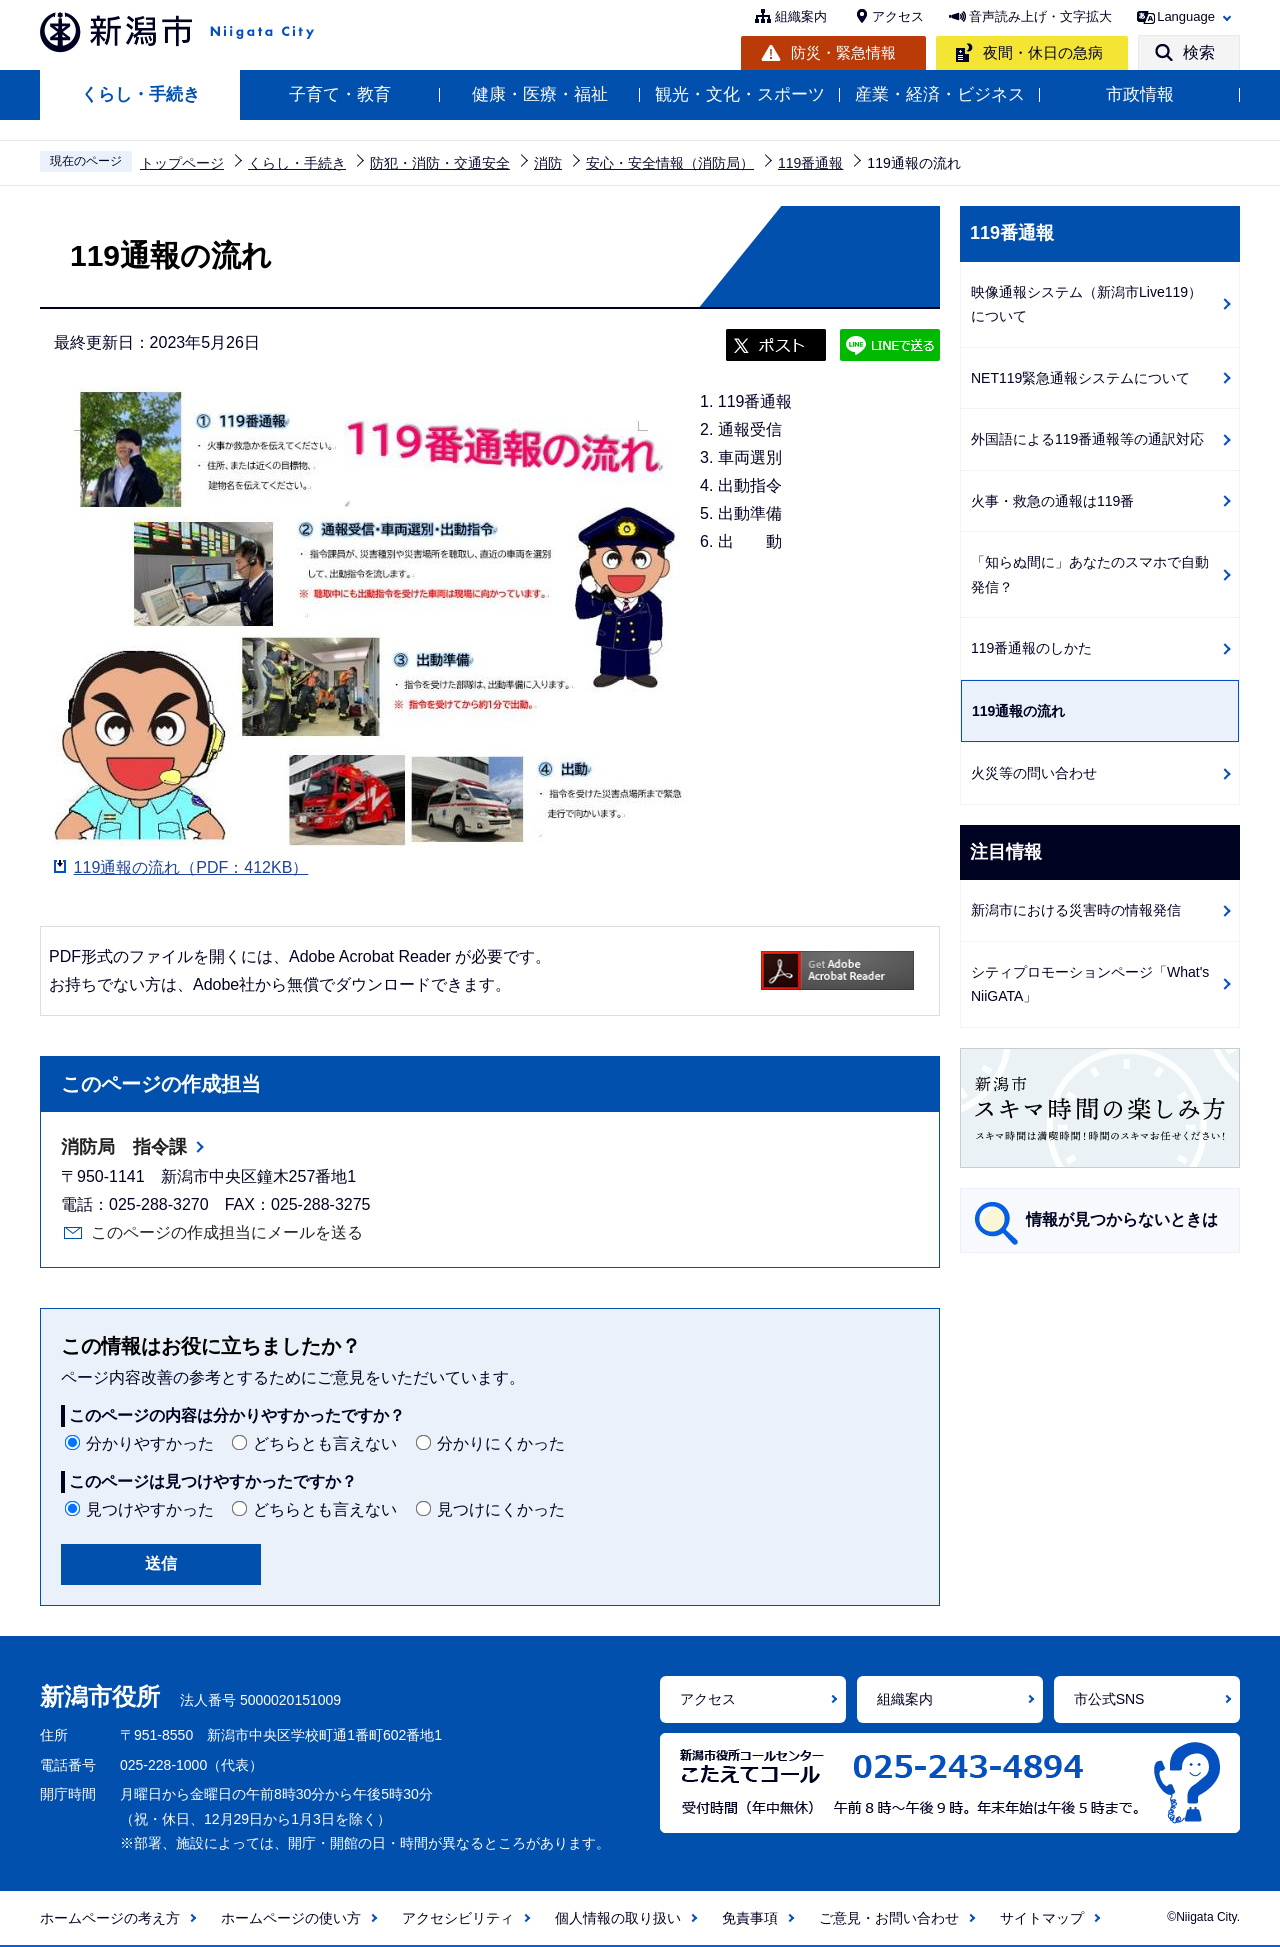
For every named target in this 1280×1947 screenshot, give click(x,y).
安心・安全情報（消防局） (670, 163)
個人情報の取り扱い (618, 1918)
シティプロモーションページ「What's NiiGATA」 (1090, 984)
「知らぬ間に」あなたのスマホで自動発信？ (1090, 574)
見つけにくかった (501, 1509)
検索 (1199, 52)
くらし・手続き (140, 94)
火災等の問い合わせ (1034, 773)
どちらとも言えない (325, 1443)
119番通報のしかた (1031, 648)
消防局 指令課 (124, 1147)
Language (1186, 16)
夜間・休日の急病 (1043, 52)
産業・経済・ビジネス (940, 94)
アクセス (898, 16)
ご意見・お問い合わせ (889, 1918)
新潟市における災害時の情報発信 (1076, 910)
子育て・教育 (340, 94)
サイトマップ (1042, 1918)
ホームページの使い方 (291, 1918)
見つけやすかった (150, 1509)
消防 (548, 163)
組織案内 (801, 16)
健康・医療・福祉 (540, 94)
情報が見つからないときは (1122, 1219)
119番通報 (810, 163)
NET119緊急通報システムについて (1080, 378)
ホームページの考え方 (110, 1918)
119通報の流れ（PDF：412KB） (191, 867)
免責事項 (750, 1918)
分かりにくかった (501, 1443)
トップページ (182, 163)
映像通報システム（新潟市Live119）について (1086, 304)
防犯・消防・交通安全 (440, 163)
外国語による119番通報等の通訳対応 (1087, 439)
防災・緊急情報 (843, 52)
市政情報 (1140, 94)
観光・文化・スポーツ (740, 94)
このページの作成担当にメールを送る (227, 1232)
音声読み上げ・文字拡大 (1040, 16)
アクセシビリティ (458, 1918)
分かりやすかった (150, 1443)
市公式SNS (1109, 1699)
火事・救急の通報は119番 (1052, 501)
